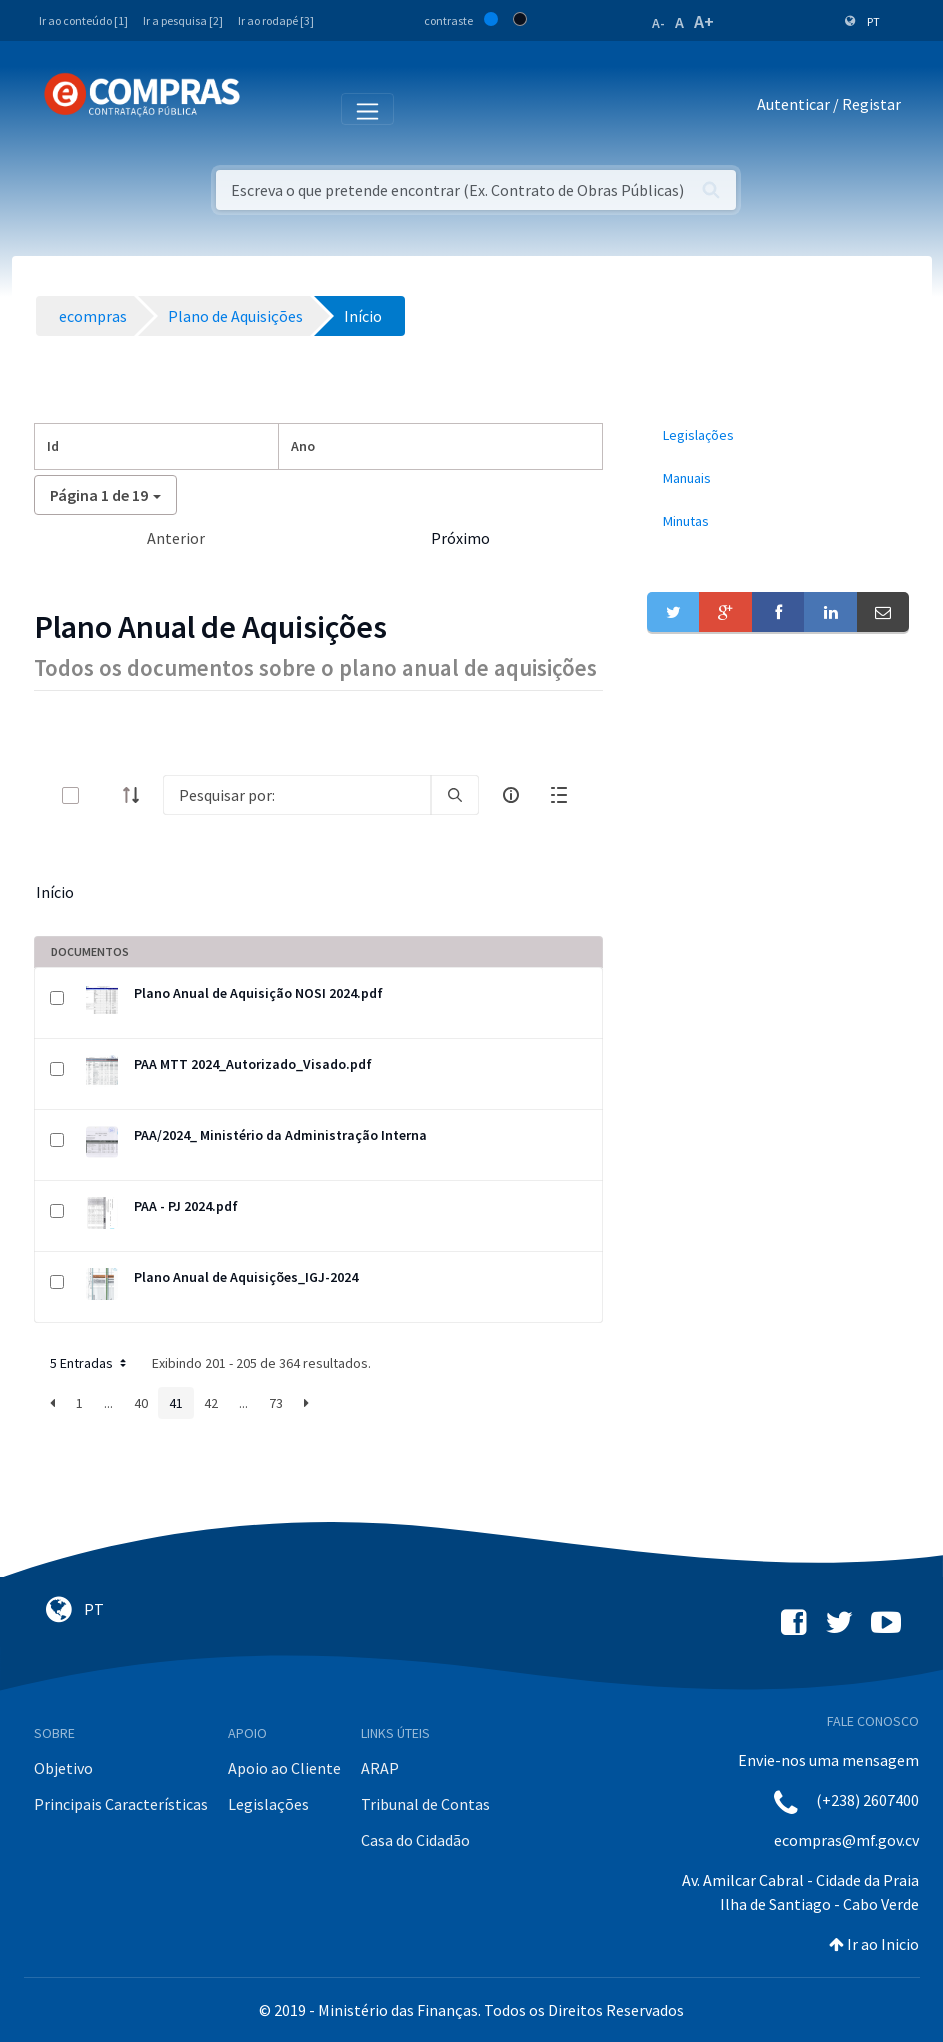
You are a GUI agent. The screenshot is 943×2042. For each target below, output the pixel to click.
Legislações (268, 1804)
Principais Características (121, 1804)
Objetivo (63, 1768)
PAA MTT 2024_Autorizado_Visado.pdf (253, 1064)
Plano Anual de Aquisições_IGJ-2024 (246, 1277)
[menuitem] (778, 435)
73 (276, 1403)
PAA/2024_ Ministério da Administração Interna (280, 1135)
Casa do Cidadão (415, 1840)
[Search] (297, 795)
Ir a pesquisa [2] (183, 20)
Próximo (460, 538)
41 (176, 1403)
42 (211, 1403)
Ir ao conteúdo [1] (83, 20)
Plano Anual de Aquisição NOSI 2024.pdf (258, 993)
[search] (455, 795)
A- (658, 23)
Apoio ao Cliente (284, 1768)
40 (141, 1403)
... (108, 1403)
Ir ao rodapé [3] (276, 20)
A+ (704, 21)
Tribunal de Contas (425, 1804)
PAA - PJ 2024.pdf (186, 1206)
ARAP (380, 1768)
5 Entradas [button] (90, 1363)
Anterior (176, 538)
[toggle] (103, 795)
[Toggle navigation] (268, 108)
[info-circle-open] (511, 795)
